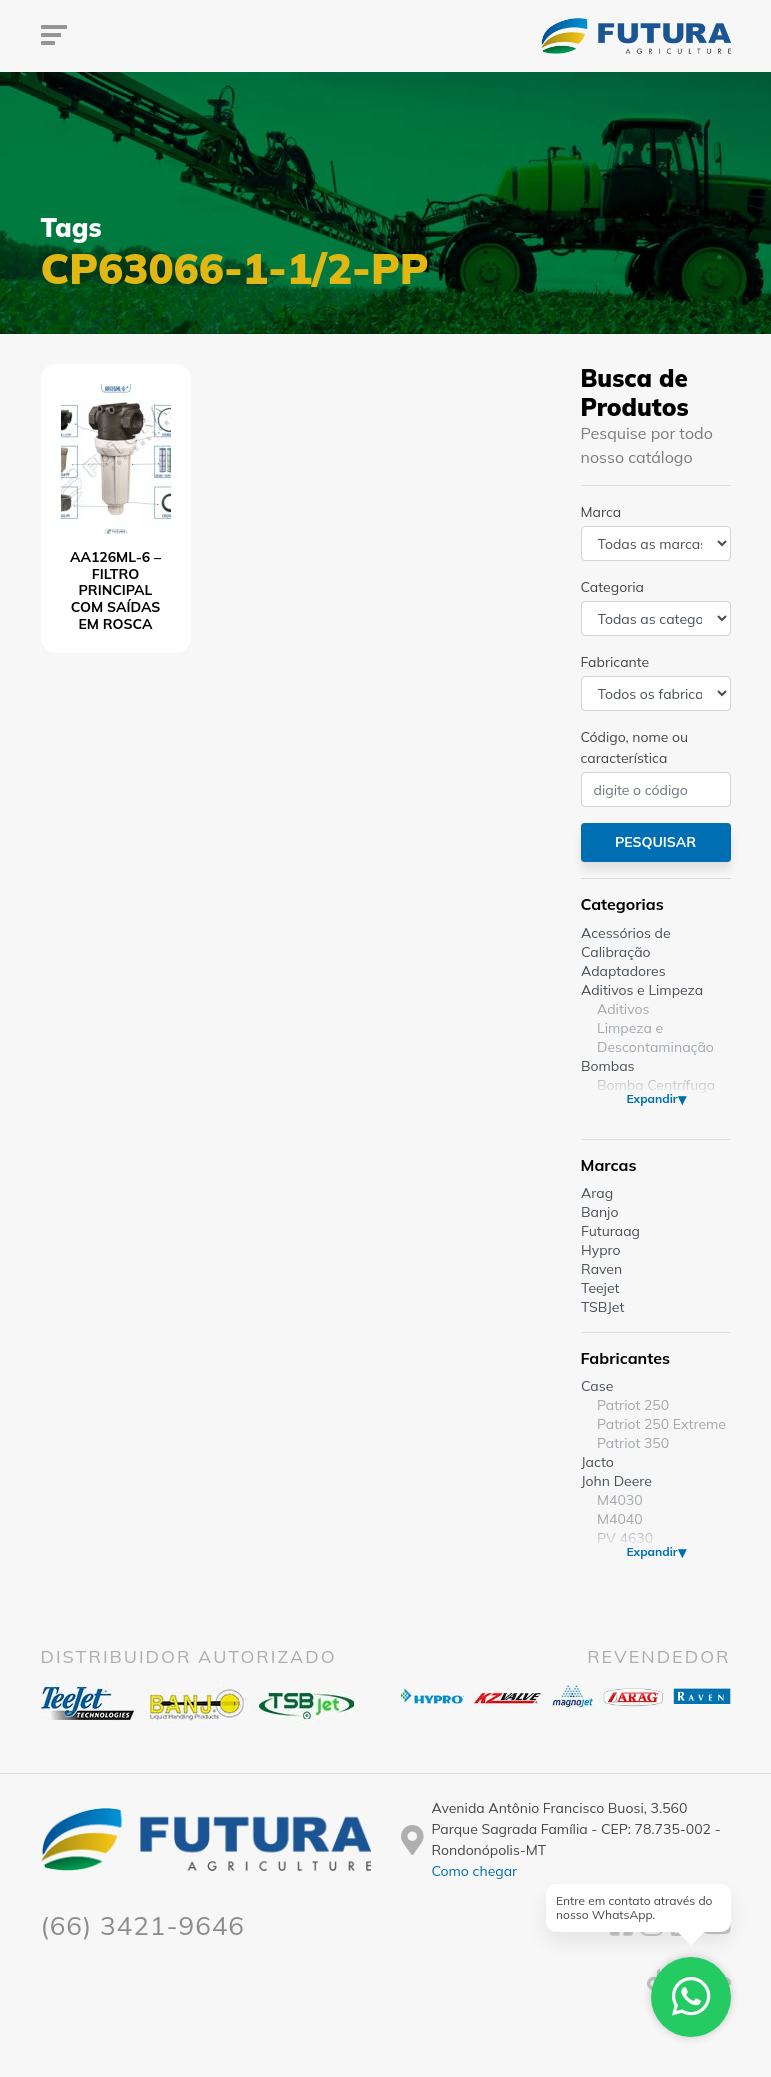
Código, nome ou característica (635, 747)
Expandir (651, 1098)
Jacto (597, 1462)
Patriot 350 (633, 1443)
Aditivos (623, 1009)
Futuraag (610, 1231)
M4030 (620, 1500)
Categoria (612, 587)
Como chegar (475, 1871)
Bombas (608, 1066)
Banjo (599, 1212)
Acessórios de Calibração (626, 942)
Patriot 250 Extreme (661, 1424)
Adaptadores (623, 971)
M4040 (620, 1519)
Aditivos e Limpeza (642, 990)
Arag (597, 1193)
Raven (601, 1269)
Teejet (600, 1288)
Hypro (601, 1250)
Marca (601, 512)
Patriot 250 (633, 1405)
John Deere (616, 1481)
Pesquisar (655, 842)
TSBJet (602, 1307)
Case (597, 1386)
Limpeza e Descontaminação (655, 1037)
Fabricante (615, 662)
